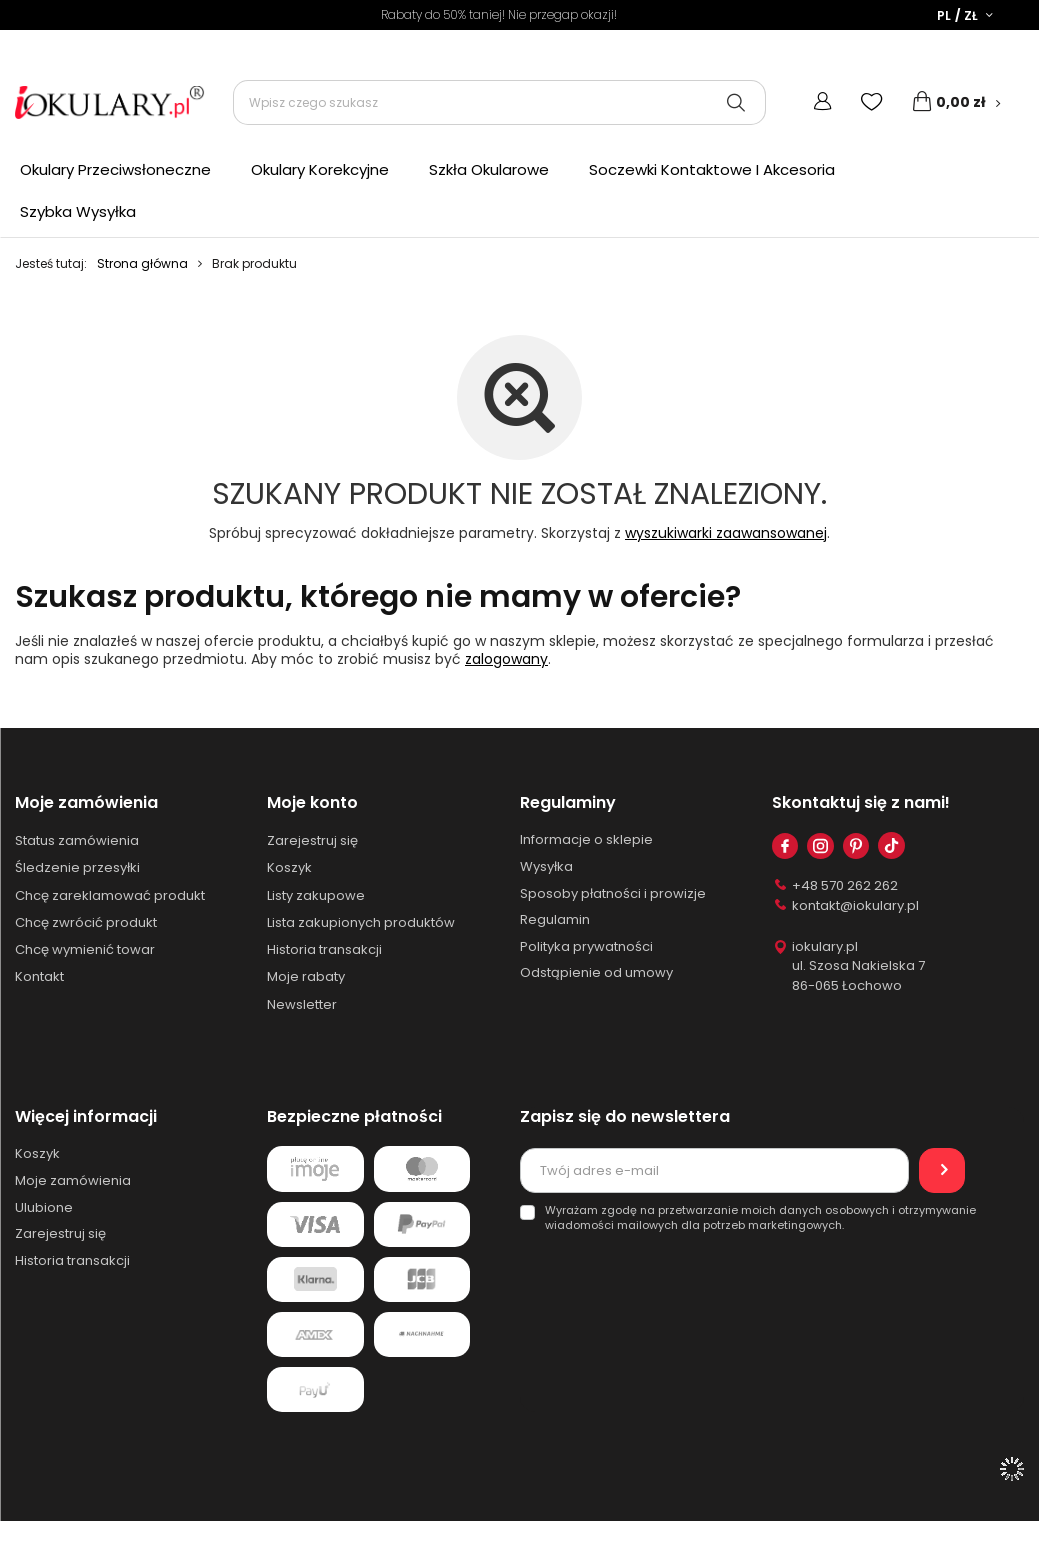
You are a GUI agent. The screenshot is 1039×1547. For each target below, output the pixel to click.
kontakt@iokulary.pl (855, 907)
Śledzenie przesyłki (77, 870)
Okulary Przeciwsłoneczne (115, 169)
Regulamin (555, 922)
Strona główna (142, 263)
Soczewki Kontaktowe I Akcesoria (712, 169)
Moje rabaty (306, 979)
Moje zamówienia (86, 803)
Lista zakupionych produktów (361, 924)
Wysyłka (546, 869)
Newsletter (302, 1006)
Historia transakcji (324, 952)
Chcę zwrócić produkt (86, 924)
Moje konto (312, 803)
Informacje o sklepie (586, 842)
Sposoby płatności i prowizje (613, 895)
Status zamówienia (77, 843)
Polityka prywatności (586, 948)
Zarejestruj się (312, 843)
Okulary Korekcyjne (320, 169)
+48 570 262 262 (845, 888)
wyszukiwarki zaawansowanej (726, 533)
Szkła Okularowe (489, 169)
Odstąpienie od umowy (596, 975)
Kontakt (39, 979)
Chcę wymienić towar (85, 952)
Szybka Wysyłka (78, 211)
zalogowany (506, 659)
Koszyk (289, 870)
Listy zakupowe (316, 897)
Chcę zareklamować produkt (110, 897)
